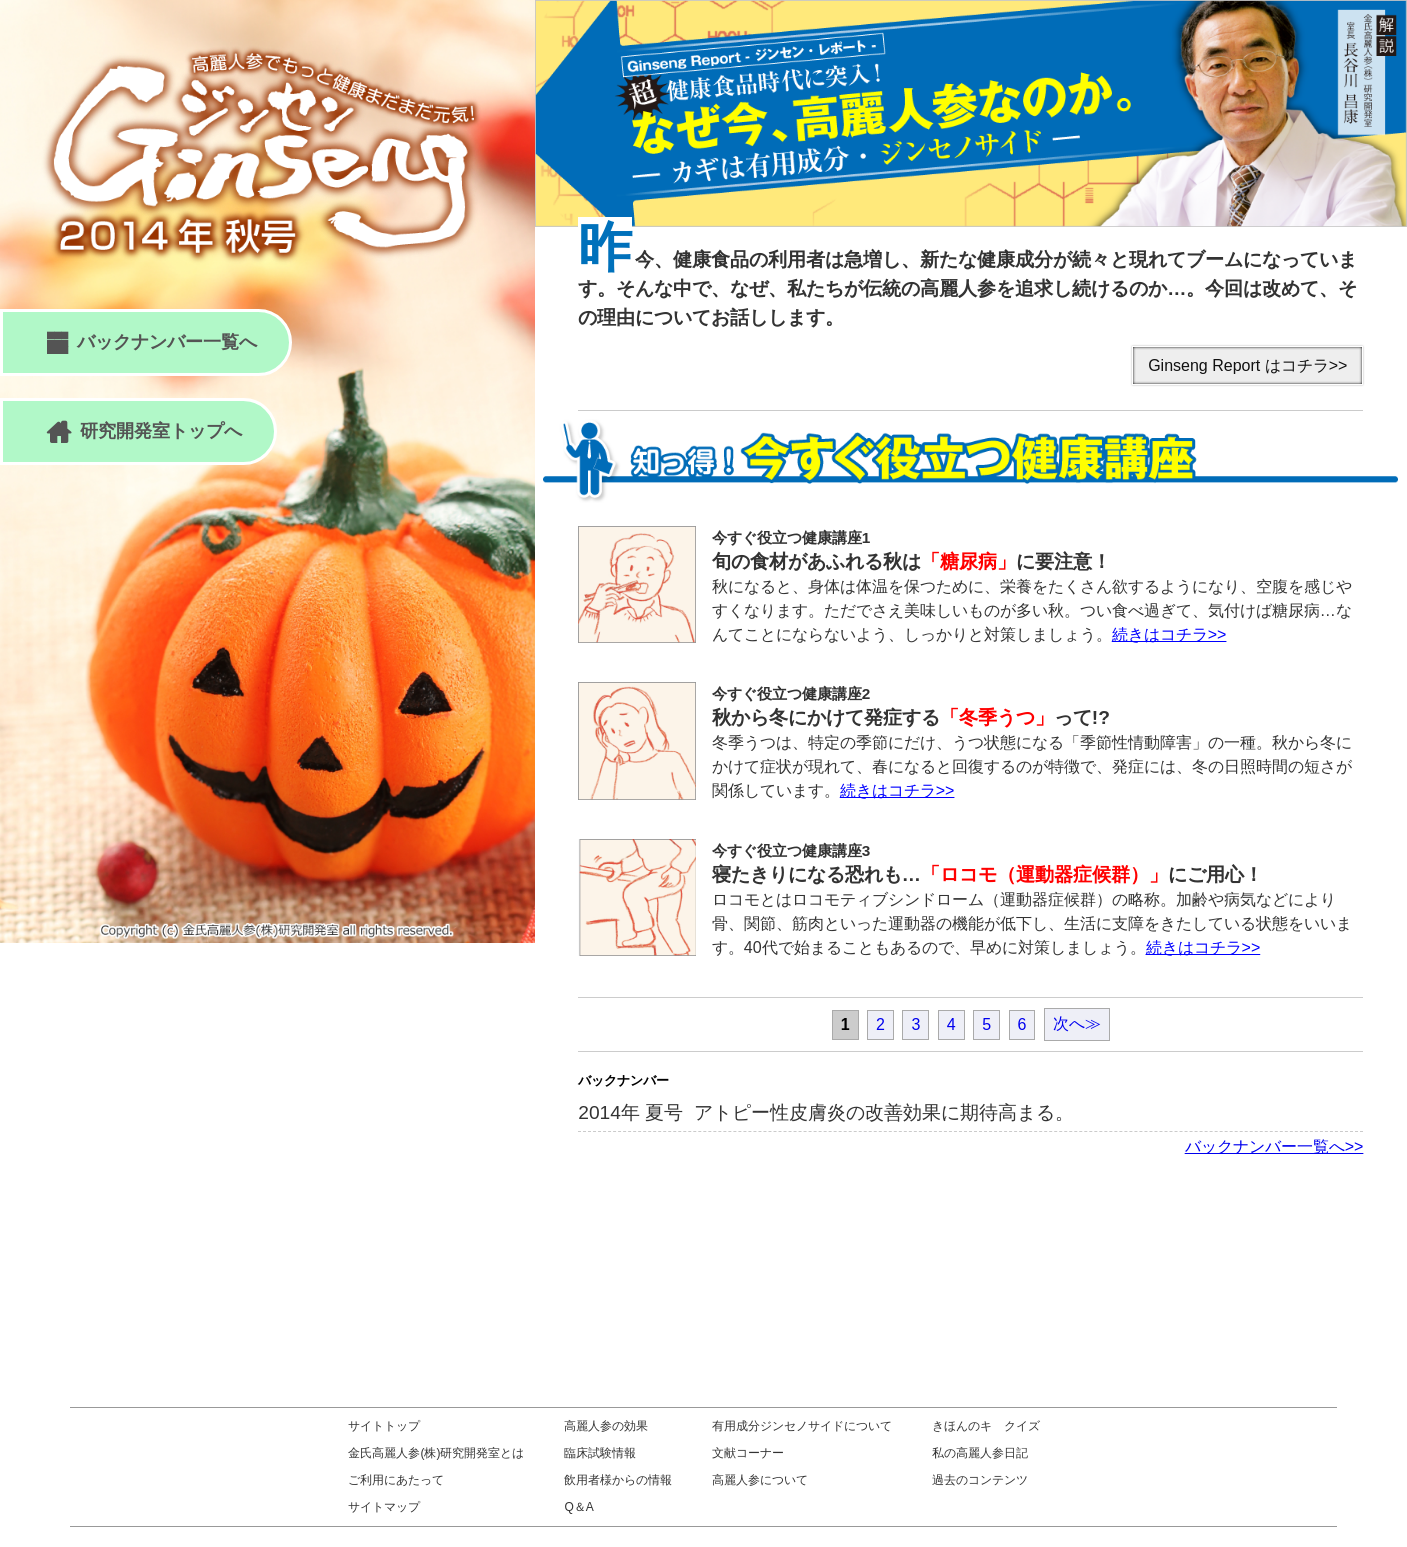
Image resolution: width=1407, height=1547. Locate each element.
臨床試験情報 (600, 1453)
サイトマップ (384, 1507)
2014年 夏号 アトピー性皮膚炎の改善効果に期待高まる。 (826, 1112)
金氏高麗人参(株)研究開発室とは (436, 1453)
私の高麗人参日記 (980, 1453)
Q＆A (578, 1507)
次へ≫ (1077, 1023)
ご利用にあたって (396, 1480)
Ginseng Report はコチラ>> (1247, 365)
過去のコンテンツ (980, 1480)
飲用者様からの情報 (618, 1480)
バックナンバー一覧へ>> (1274, 1146)
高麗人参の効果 (606, 1426)
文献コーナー (748, 1453)
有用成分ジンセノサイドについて (802, 1426)
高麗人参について (760, 1480)
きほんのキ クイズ (986, 1426)
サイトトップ (384, 1426)
